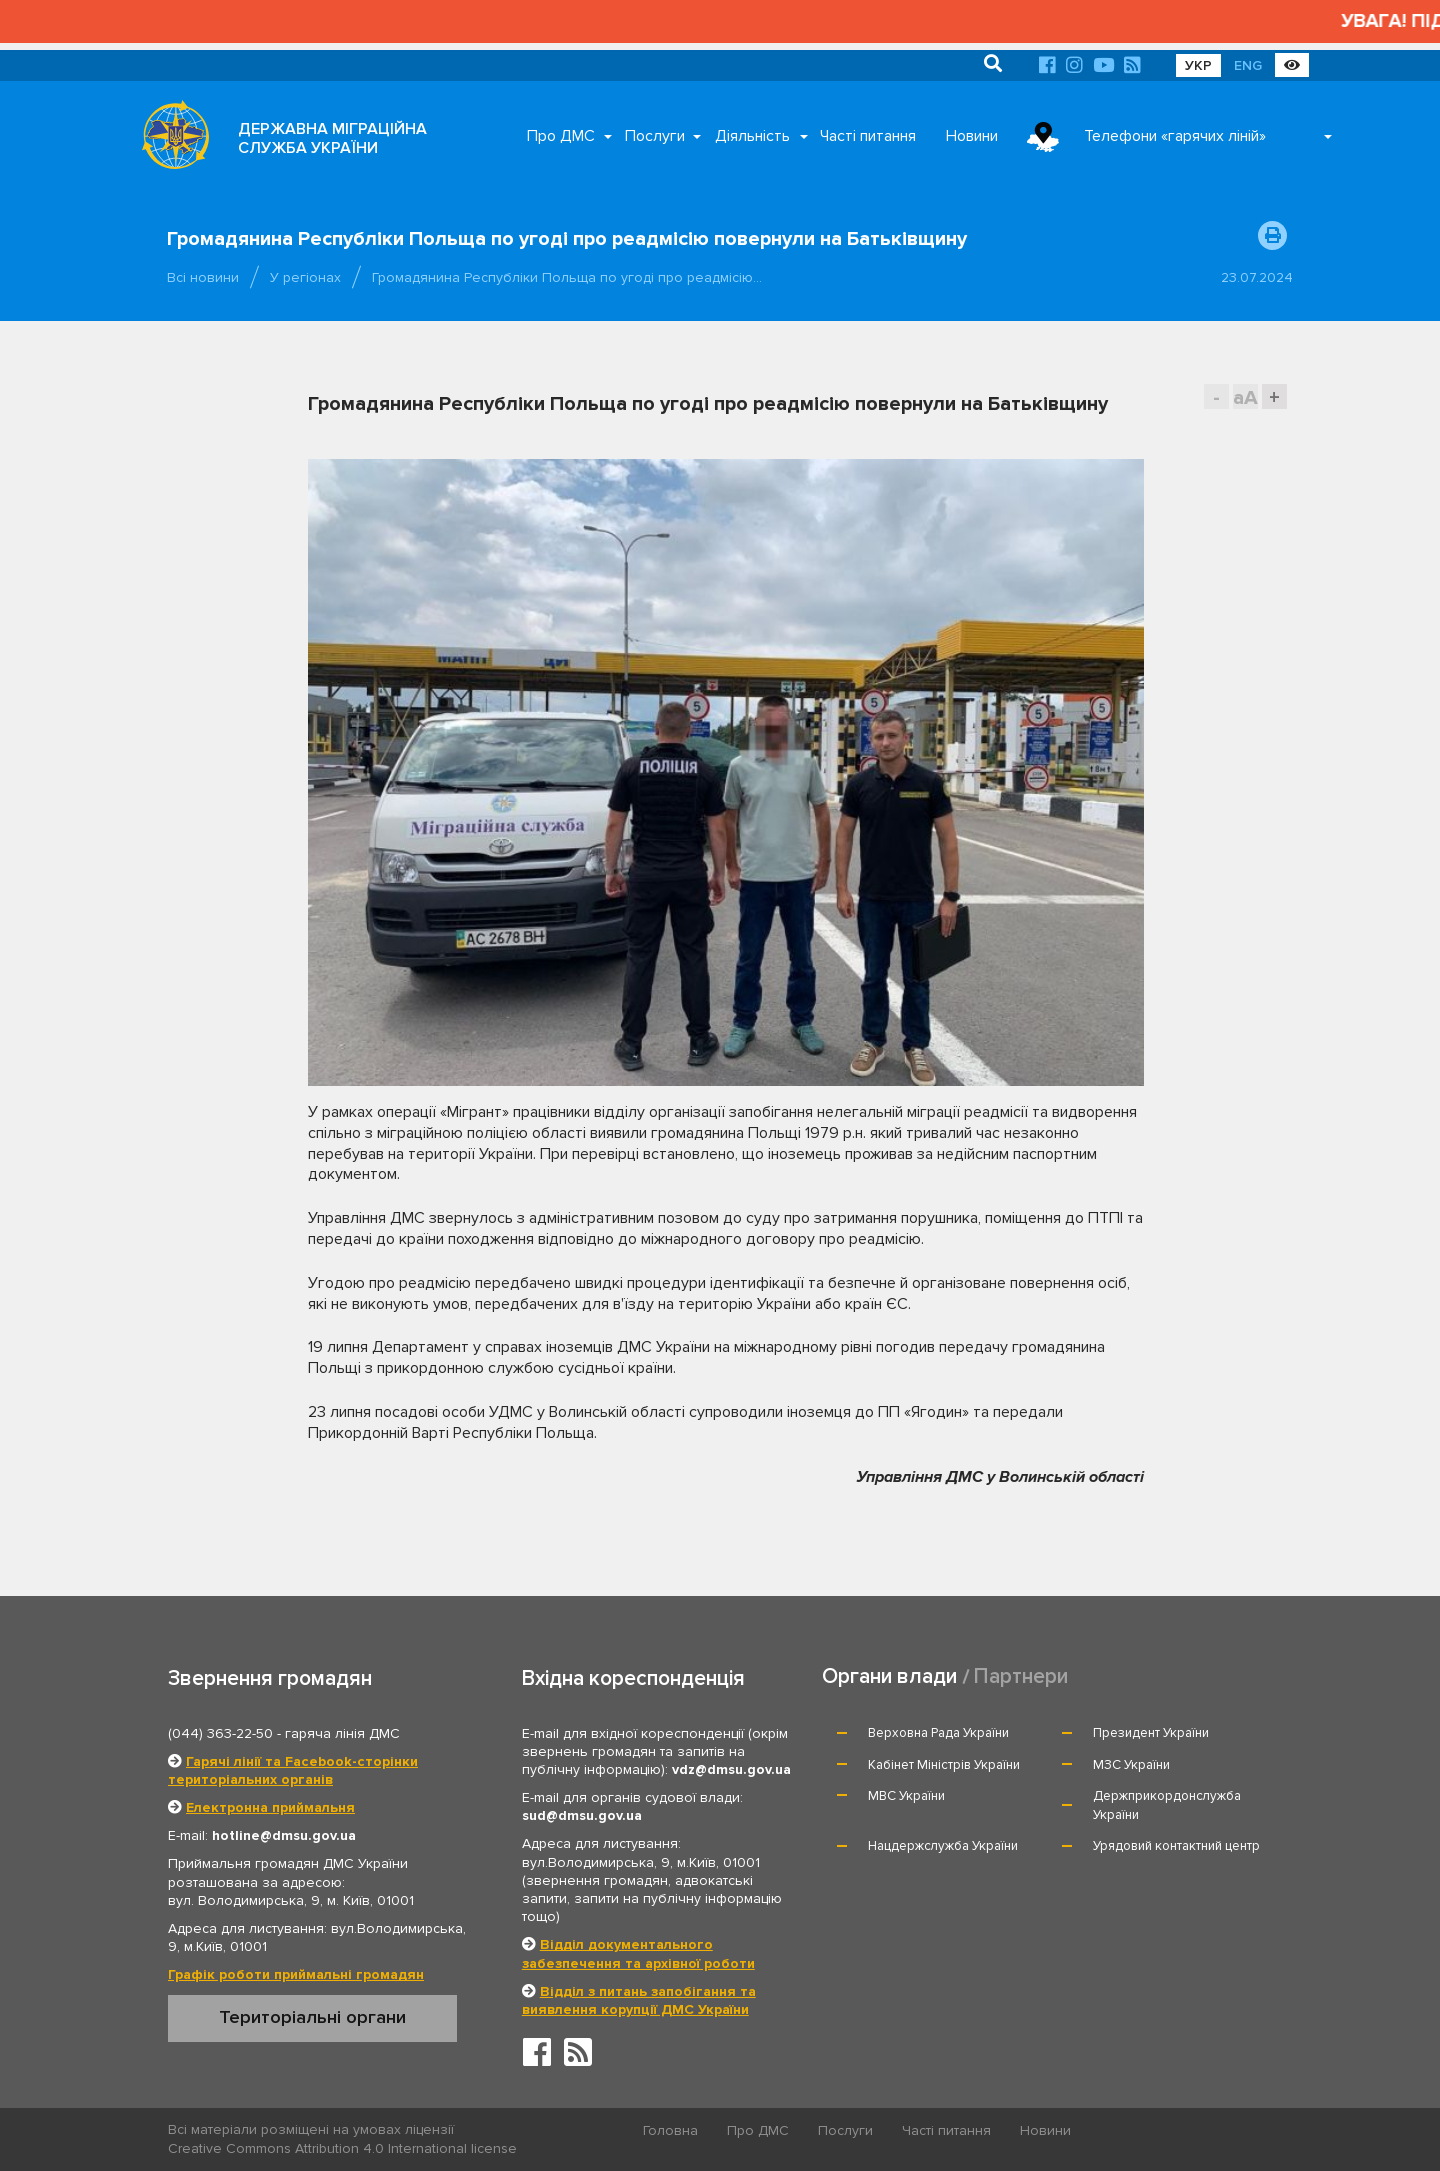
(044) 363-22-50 (220, 1733)
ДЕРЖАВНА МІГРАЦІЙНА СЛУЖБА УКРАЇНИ (332, 138)
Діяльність (752, 136)
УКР (1198, 65)
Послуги (655, 136)
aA (1245, 397)
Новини (972, 136)
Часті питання (868, 136)
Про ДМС (561, 136)
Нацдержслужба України (943, 1846)
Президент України (1151, 1733)
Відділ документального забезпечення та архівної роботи (638, 1953)
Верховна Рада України (938, 1733)
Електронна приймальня (270, 1807)
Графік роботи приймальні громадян (296, 1974)
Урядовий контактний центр (1176, 1846)
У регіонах (305, 277)
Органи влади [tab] (889, 1676)
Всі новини (203, 277)
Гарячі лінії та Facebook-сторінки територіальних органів (293, 1770)
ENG (1248, 65)
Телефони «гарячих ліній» (1175, 136)
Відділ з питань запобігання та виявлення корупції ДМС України (639, 2000)
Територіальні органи (312, 2017)
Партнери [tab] (1021, 1676)
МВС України (906, 1796)
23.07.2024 (1257, 277)
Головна (670, 2130)
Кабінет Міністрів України (944, 1765)
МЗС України (1131, 1765)
